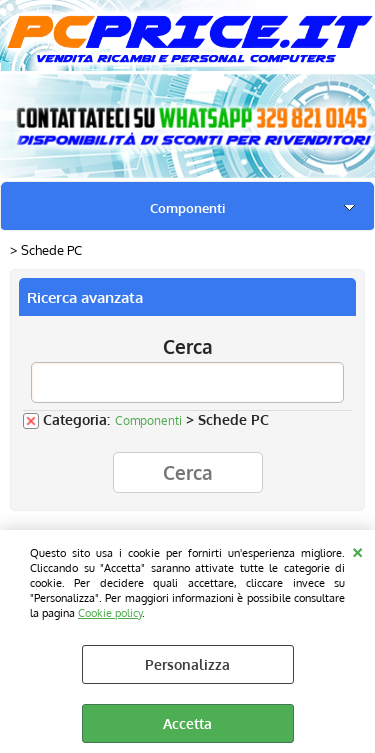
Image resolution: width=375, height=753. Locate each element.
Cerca (188, 346)
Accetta (187, 723)
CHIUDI (357, 550)
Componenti (187, 207)
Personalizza (187, 664)
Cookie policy (110, 612)
